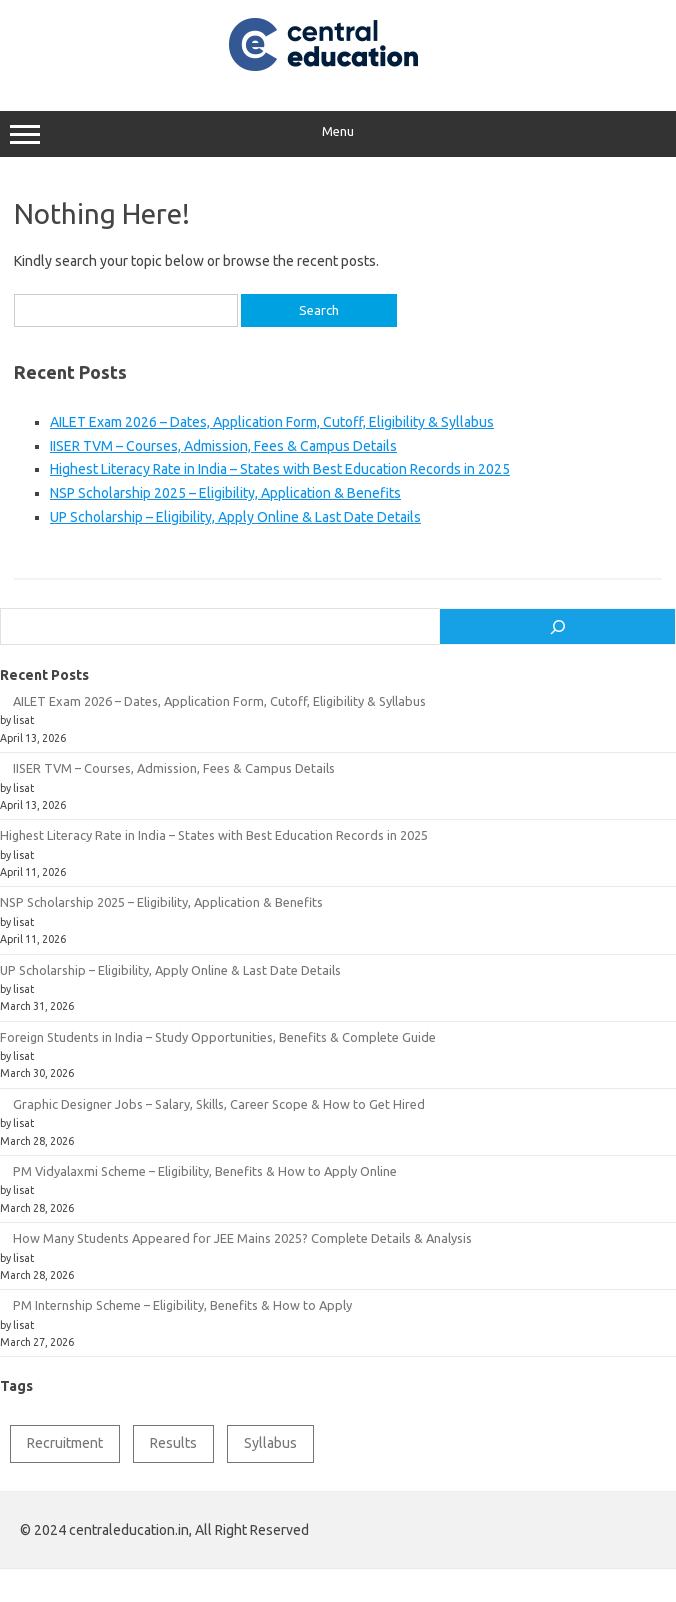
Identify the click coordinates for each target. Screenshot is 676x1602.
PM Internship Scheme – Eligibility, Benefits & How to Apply (182, 1305)
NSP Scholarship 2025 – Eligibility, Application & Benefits (225, 493)
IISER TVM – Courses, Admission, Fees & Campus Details (223, 446)
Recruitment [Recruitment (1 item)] (65, 1443)
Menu (338, 134)
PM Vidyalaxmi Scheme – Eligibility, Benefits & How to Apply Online (205, 1171)
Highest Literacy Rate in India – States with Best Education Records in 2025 (280, 469)
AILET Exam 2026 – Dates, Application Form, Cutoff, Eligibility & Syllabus (272, 422)
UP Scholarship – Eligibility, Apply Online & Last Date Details (235, 517)
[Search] (557, 627)
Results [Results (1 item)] (173, 1443)
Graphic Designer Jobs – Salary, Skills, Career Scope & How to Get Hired (219, 1104)
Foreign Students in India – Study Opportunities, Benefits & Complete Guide (218, 1037)
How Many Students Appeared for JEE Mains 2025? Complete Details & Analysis (242, 1238)
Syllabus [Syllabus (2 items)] (270, 1443)
